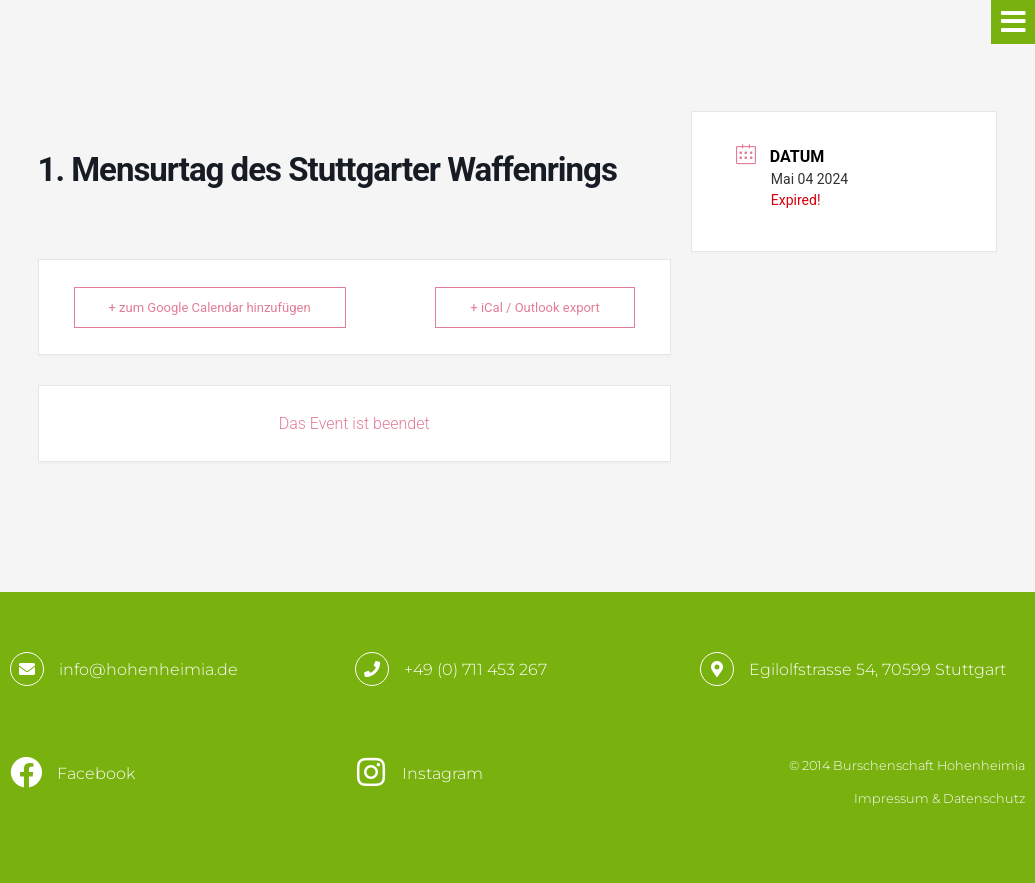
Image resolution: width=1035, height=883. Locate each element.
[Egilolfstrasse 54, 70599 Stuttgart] (717, 669)
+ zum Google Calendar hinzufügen (210, 307)
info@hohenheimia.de (148, 669)
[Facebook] (26, 772)
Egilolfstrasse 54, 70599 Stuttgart (877, 669)
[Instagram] (371, 772)
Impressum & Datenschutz (939, 798)
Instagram (442, 773)
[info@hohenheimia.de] (27, 669)
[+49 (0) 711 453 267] (372, 669)
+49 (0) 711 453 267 (475, 669)
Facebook (96, 773)
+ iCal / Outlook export (534, 307)
